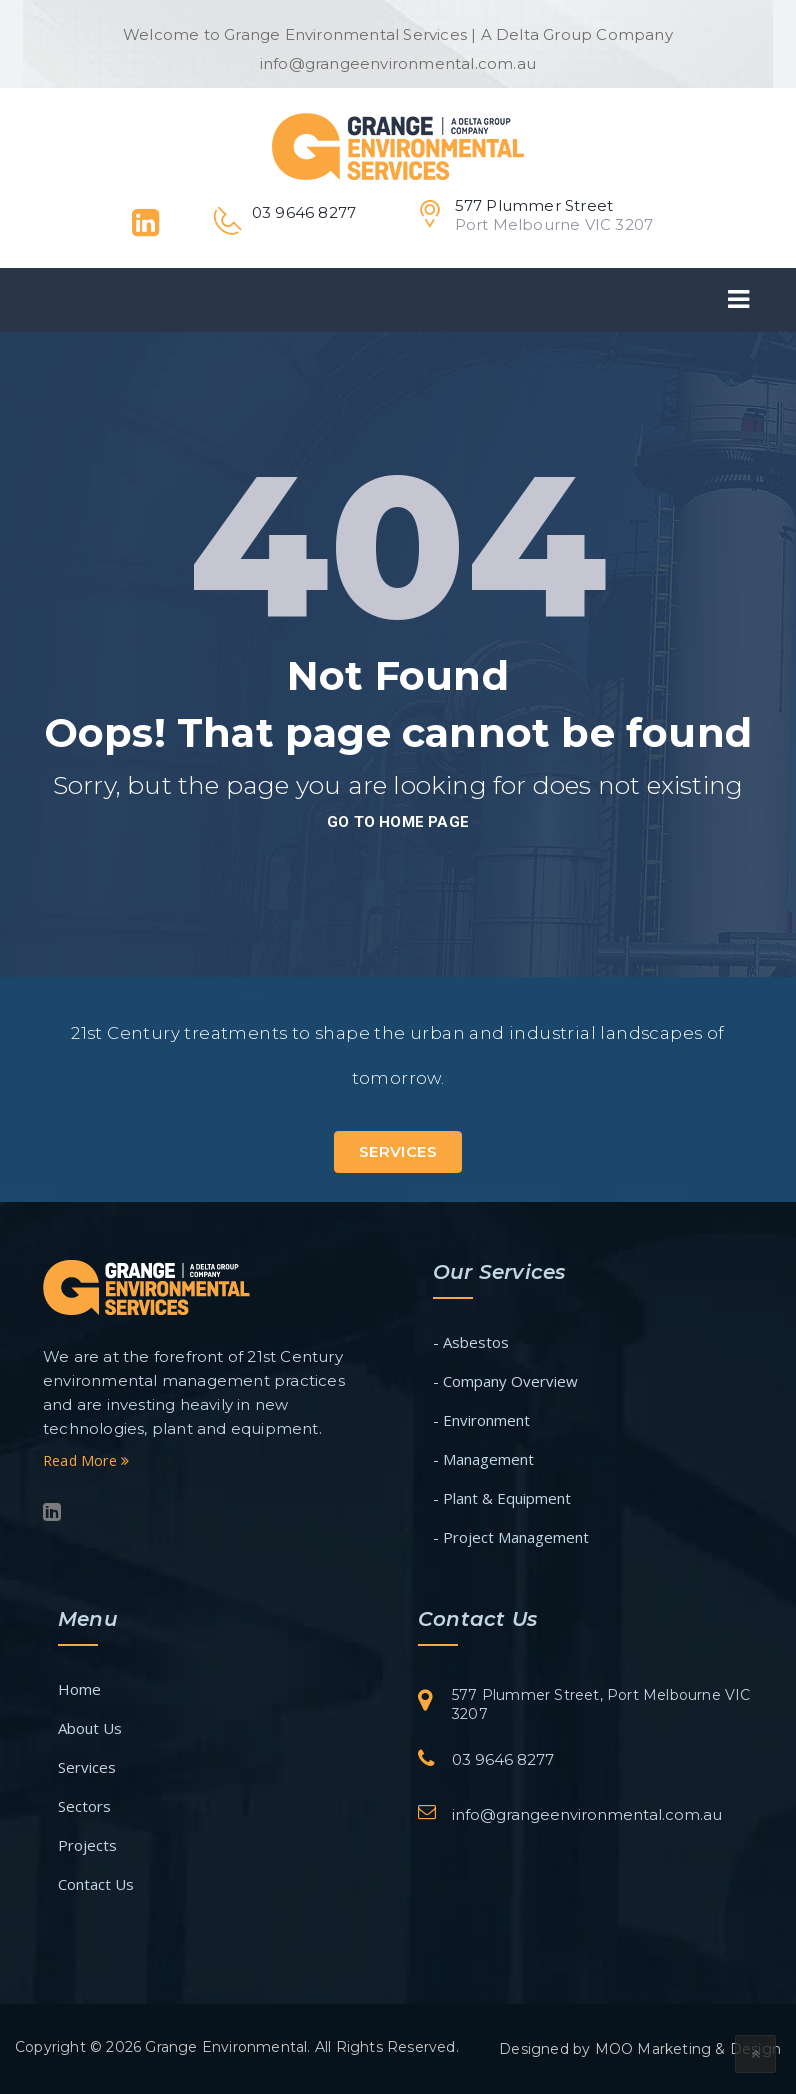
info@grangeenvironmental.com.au (587, 1814)
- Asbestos (471, 1342)
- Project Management (511, 1537)
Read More (86, 1460)
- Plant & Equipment (502, 1498)
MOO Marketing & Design (688, 2049)
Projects (87, 1845)
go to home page (398, 822)
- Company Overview (505, 1381)
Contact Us (96, 1884)
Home (79, 1689)
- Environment (481, 1420)
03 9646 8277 (503, 1759)
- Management (483, 1459)
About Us (90, 1728)
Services (398, 1151)
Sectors (84, 1806)
